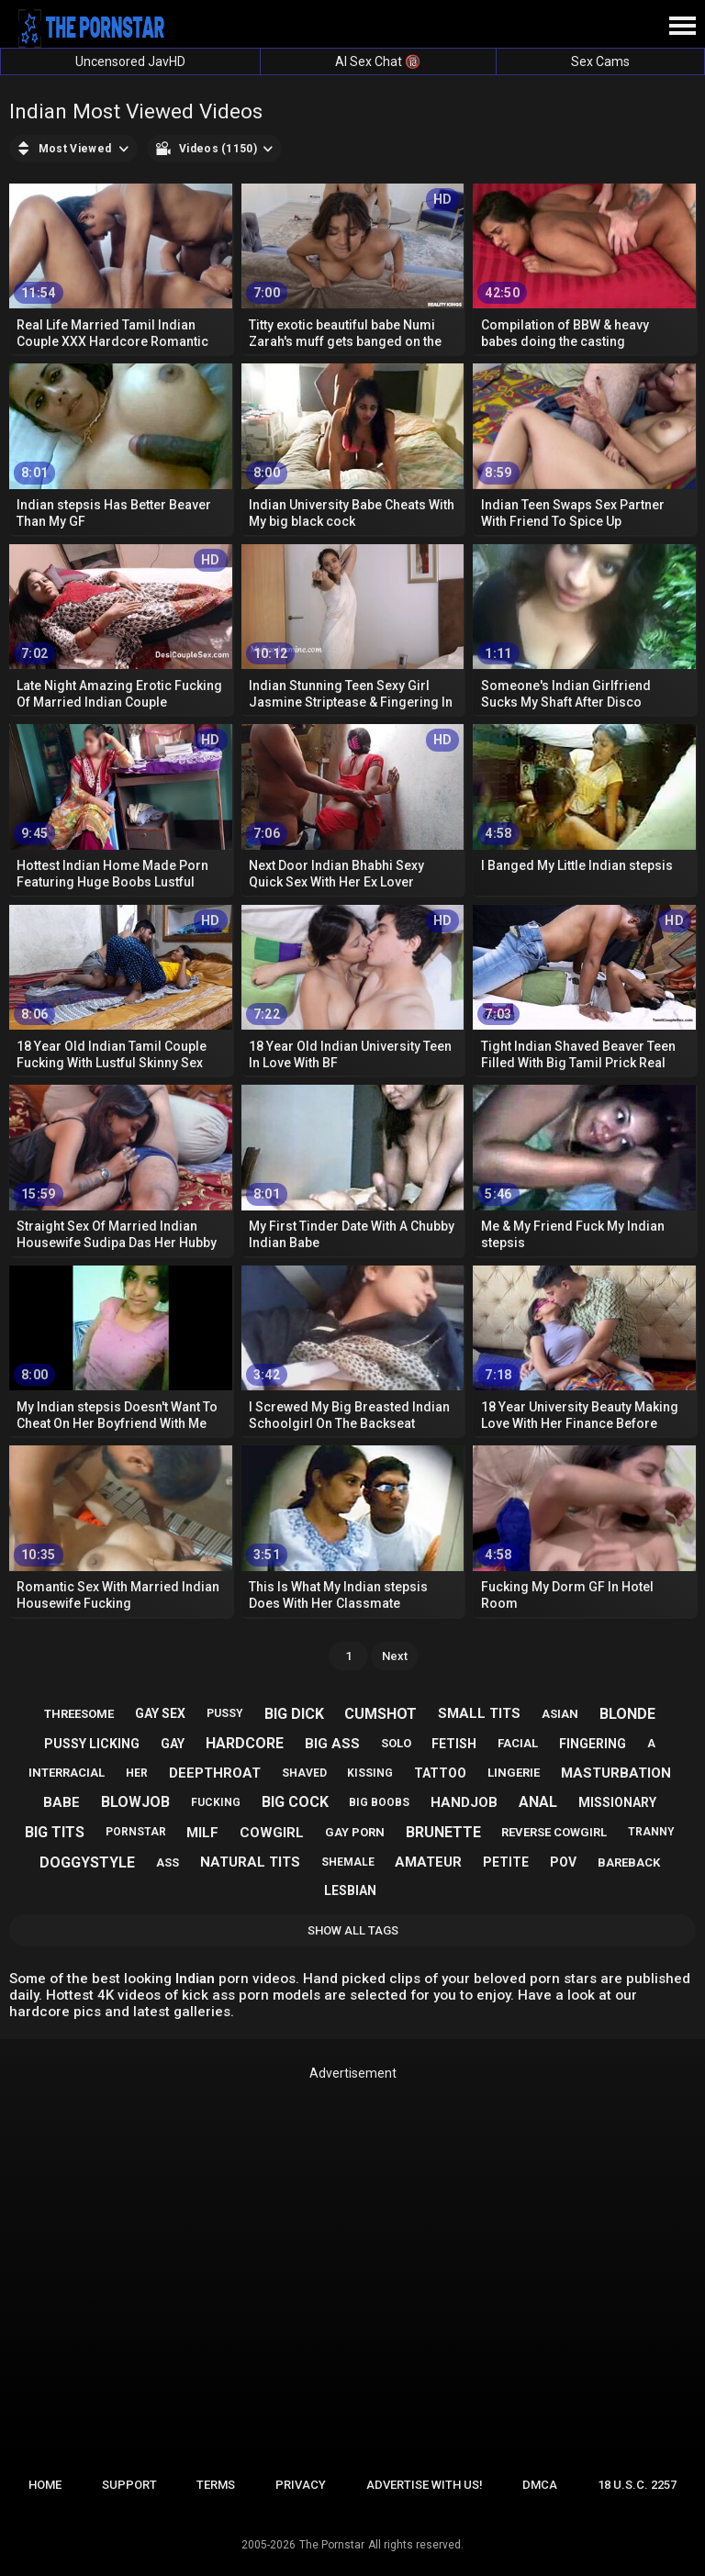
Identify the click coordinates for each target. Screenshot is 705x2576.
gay (173, 1743)
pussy (225, 1713)
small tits (479, 1713)
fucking (216, 1802)
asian (560, 1714)
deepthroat (215, 1773)
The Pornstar (331, 2544)
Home (45, 2485)
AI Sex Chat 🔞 (377, 61)
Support (129, 2485)
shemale (348, 1862)
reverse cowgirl (554, 1832)
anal (538, 1802)
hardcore (245, 1743)
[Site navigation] (682, 26)
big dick (294, 1714)
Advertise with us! (424, 2485)
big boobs (379, 1802)
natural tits (250, 1862)
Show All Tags (353, 1930)
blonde (627, 1714)
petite (506, 1862)
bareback (629, 1862)
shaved (304, 1773)
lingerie (513, 1772)
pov (563, 1862)
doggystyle (87, 1862)
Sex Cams (600, 61)
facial (518, 1743)
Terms (215, 2485)
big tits (54, 1832)
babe (61, 1802)
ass (167, 1862)
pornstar (136, 1831)
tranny (651, 1831)
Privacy (300, 2485)
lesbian (350, 1890)
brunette (443, 1832)
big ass (332, 1743)
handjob (464, 1802)
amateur (428, 1862)
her (137, 1773)
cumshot (380, 1714)
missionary (617, 1802)
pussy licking (92, 1743)
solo (396, 1743)
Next (395, 1656)
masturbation (616, 1773)
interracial (66, 1772)
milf (202, 1832)
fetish (453, 1743)
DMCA (539, 2485)
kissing (370, 1773)
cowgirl (272, 1832)
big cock (295, 1802)
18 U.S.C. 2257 (637, 2485)
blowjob (135, 1802)
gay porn (355, 1832)
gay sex (160, 1713)
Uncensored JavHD (130, 61)
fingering (592, 1743)
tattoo (440, 1773)
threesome (79, 1714)
